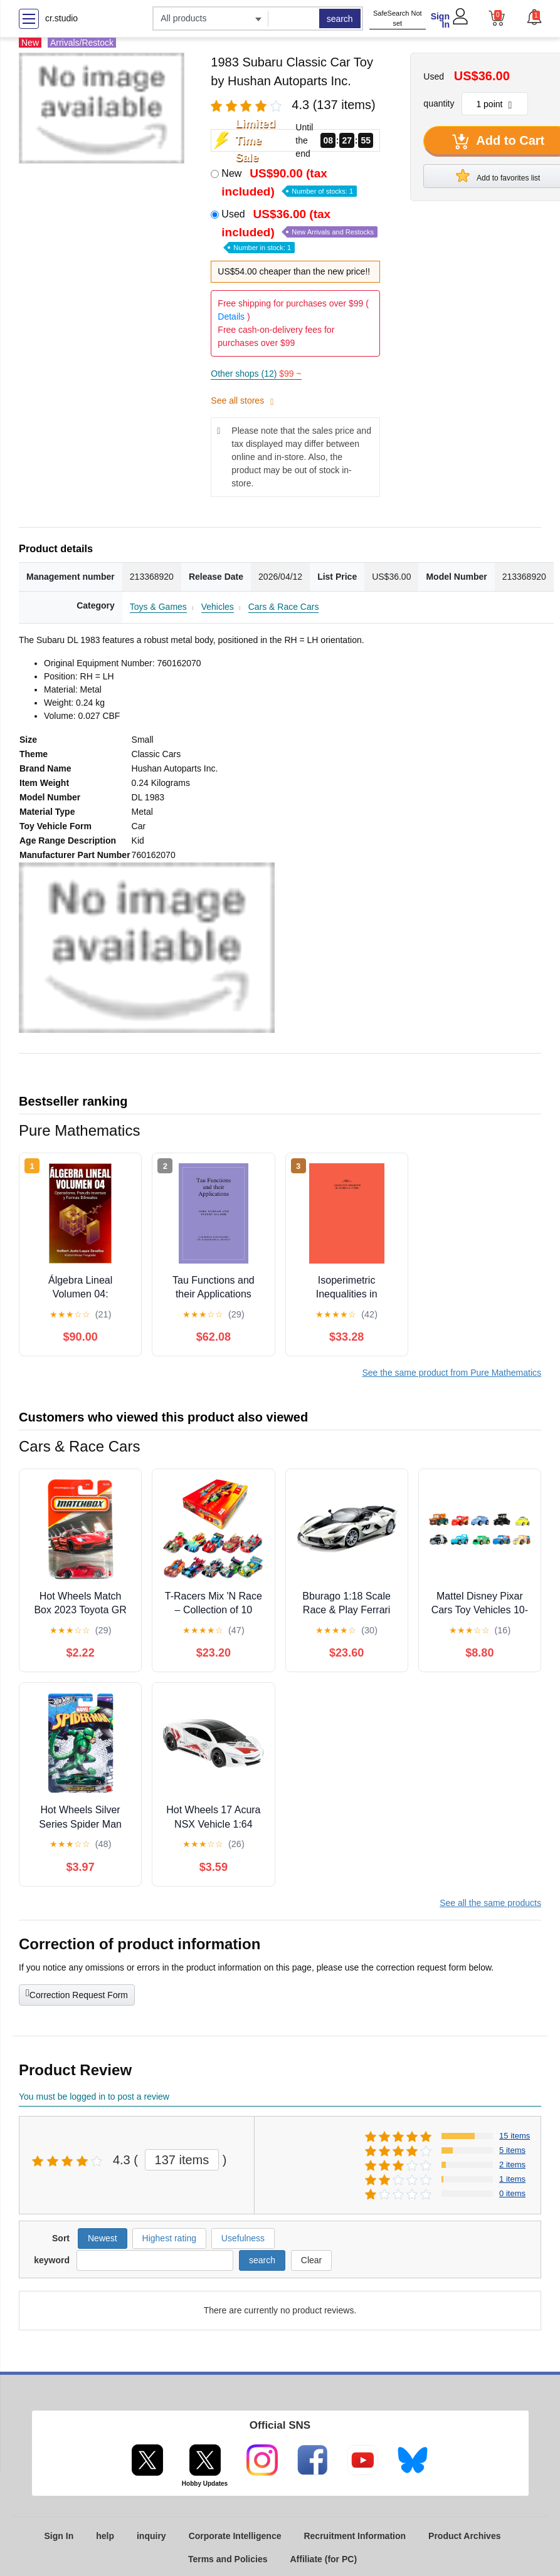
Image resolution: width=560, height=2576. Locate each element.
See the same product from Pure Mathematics (451, 1373)
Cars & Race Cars (283, 607)
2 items (512, 2164)
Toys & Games (158, 607)
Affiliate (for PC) (323, 2559)
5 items (512, 2150)
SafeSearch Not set (397, 18)
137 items (182, 2160)
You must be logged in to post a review (94, 2097)
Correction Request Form (77, 1993)
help (105, 2536)
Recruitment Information (355, 2536)
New (289, 182)
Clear (311, 2260)
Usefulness (243, 2238)
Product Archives (464, 2536)
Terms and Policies (228, 2559)
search (340, 19)
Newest (102, 2238)
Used (299, 229)
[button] (533, 17)
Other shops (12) (256, 374)
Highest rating (169, 2238)
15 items (514, 2135)
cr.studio (61, 18)
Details (231, 317)
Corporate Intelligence (235, 2536)
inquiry (151, 2536)
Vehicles (217, 607)
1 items (512, 2179)
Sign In (440, 20)
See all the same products (490, 1903)
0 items (512, 2193)
